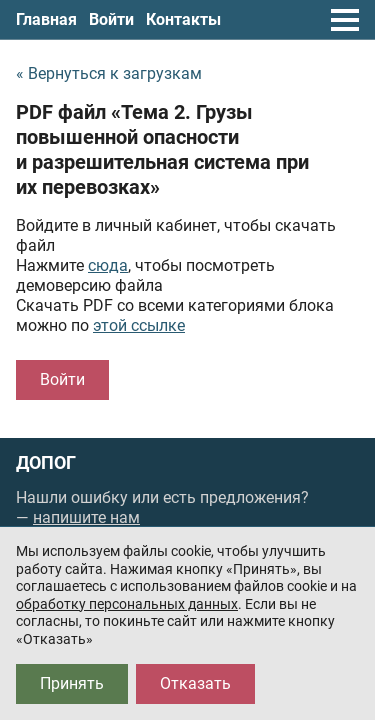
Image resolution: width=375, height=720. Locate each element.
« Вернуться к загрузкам (109, 73)
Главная (46, 19)
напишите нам (86, 517)
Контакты (183, 19)
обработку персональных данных (127, 604)
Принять (72, 683)
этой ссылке (139, 325)
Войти (111, 19)
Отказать (195, 683)
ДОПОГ (46, 463)
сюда (108, 265)
